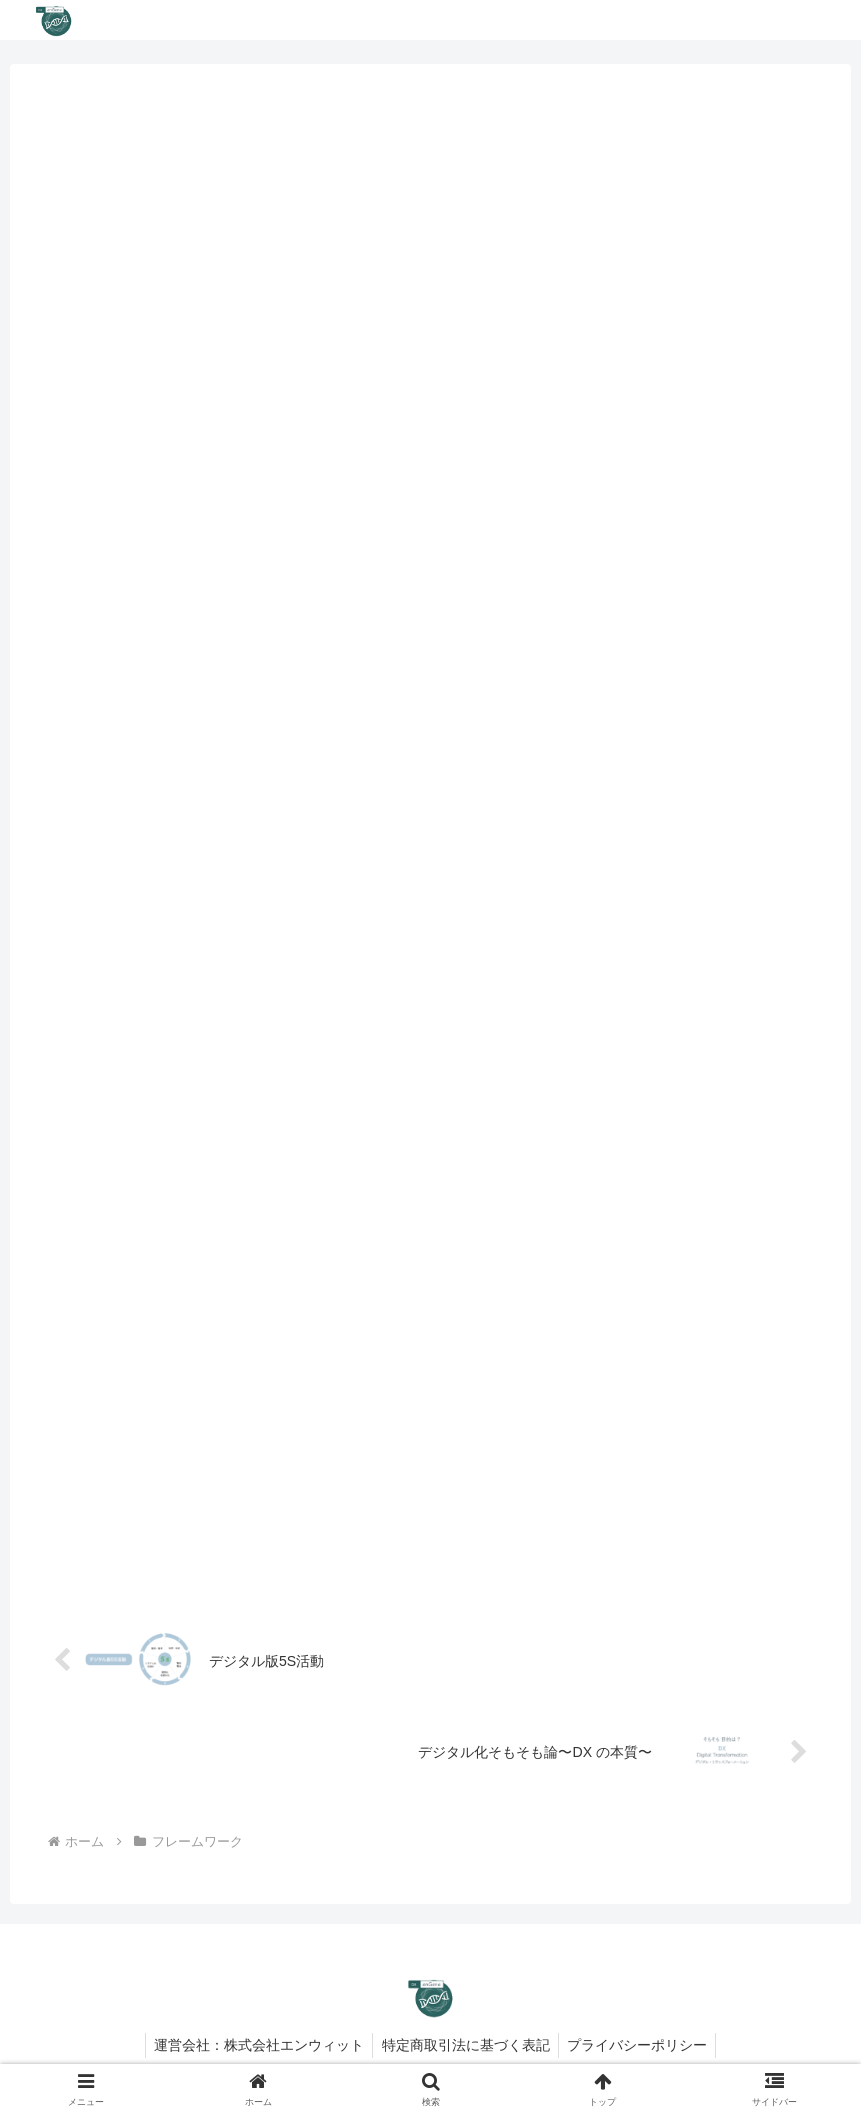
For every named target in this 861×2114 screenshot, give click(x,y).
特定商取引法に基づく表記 (466, 2052)
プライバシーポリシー (641, 2052)
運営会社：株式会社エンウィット (256, 2052)
